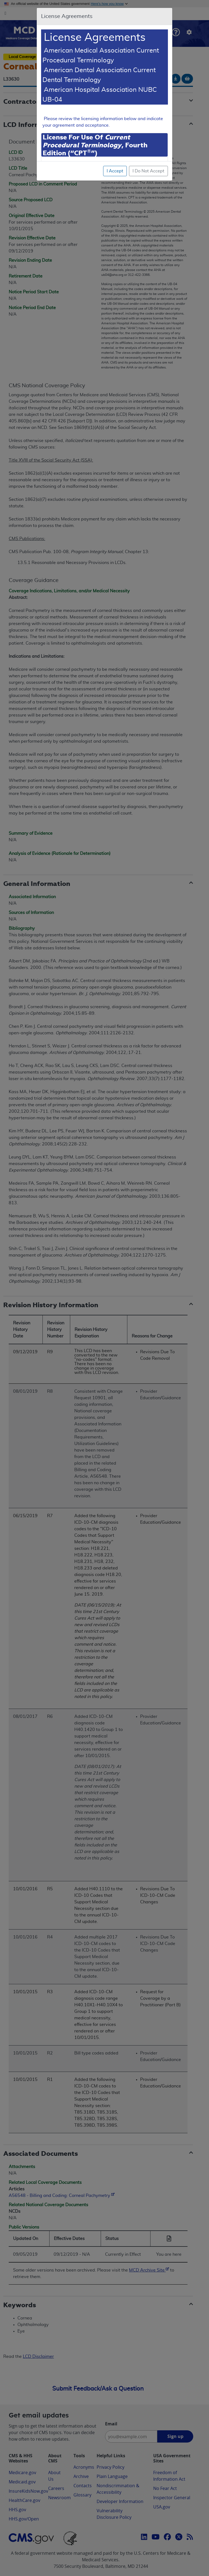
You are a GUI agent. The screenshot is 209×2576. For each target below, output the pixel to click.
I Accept (115, 171)
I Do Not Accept (148, 171)
